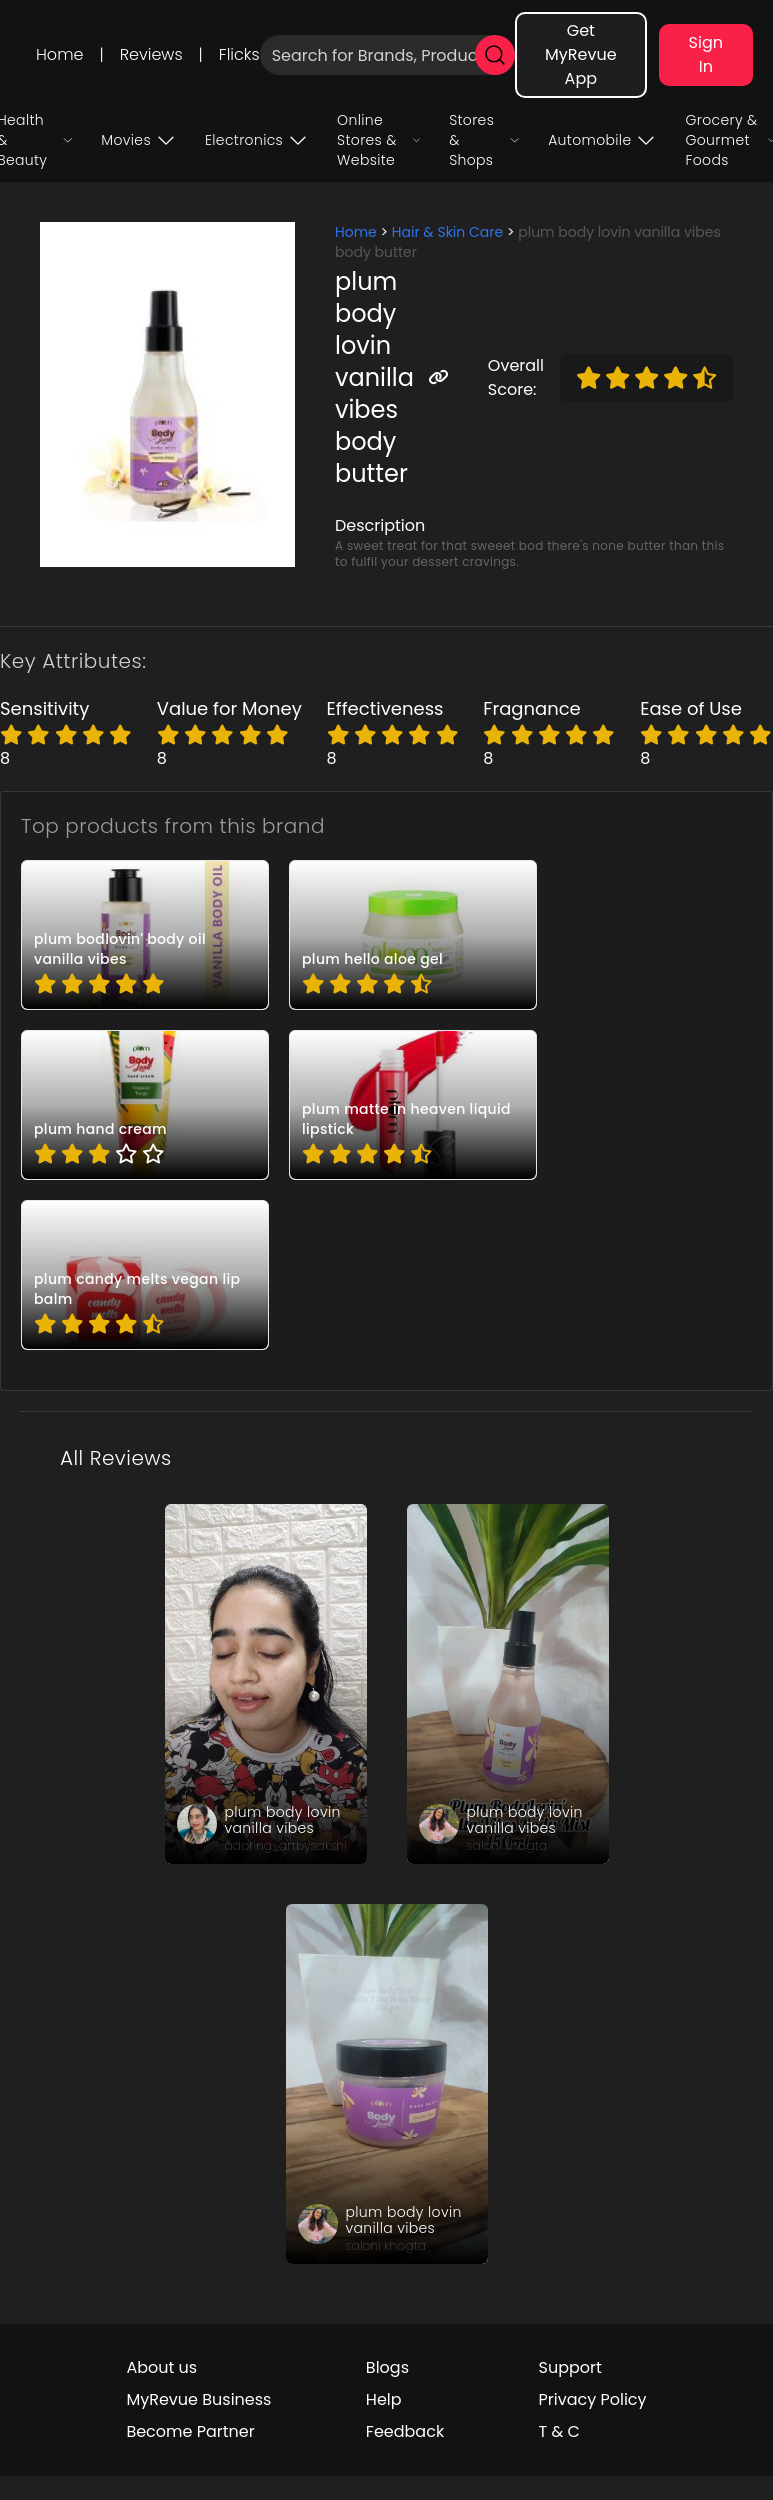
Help (384, 2399)
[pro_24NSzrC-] (413, 935)
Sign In (706, 54)
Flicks (239, 54)
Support (570, 2367)
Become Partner (190, 2431)
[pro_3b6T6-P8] (145, 1275)
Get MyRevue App (581, 54)
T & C (559, 2431)
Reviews (151, 54)
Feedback (405, 2431)
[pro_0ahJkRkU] (145, 935)
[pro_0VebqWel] (413, 1105)
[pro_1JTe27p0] (145, 1105)
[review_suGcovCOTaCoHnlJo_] (387, 2084)
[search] (495, 55)
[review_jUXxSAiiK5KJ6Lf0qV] (266, 1684)
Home (59, 54)
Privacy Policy (593, 2399)
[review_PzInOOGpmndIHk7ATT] (508, 1684)
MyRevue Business (198, 2399)
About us (161, 2367)
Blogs (387, 2367)
